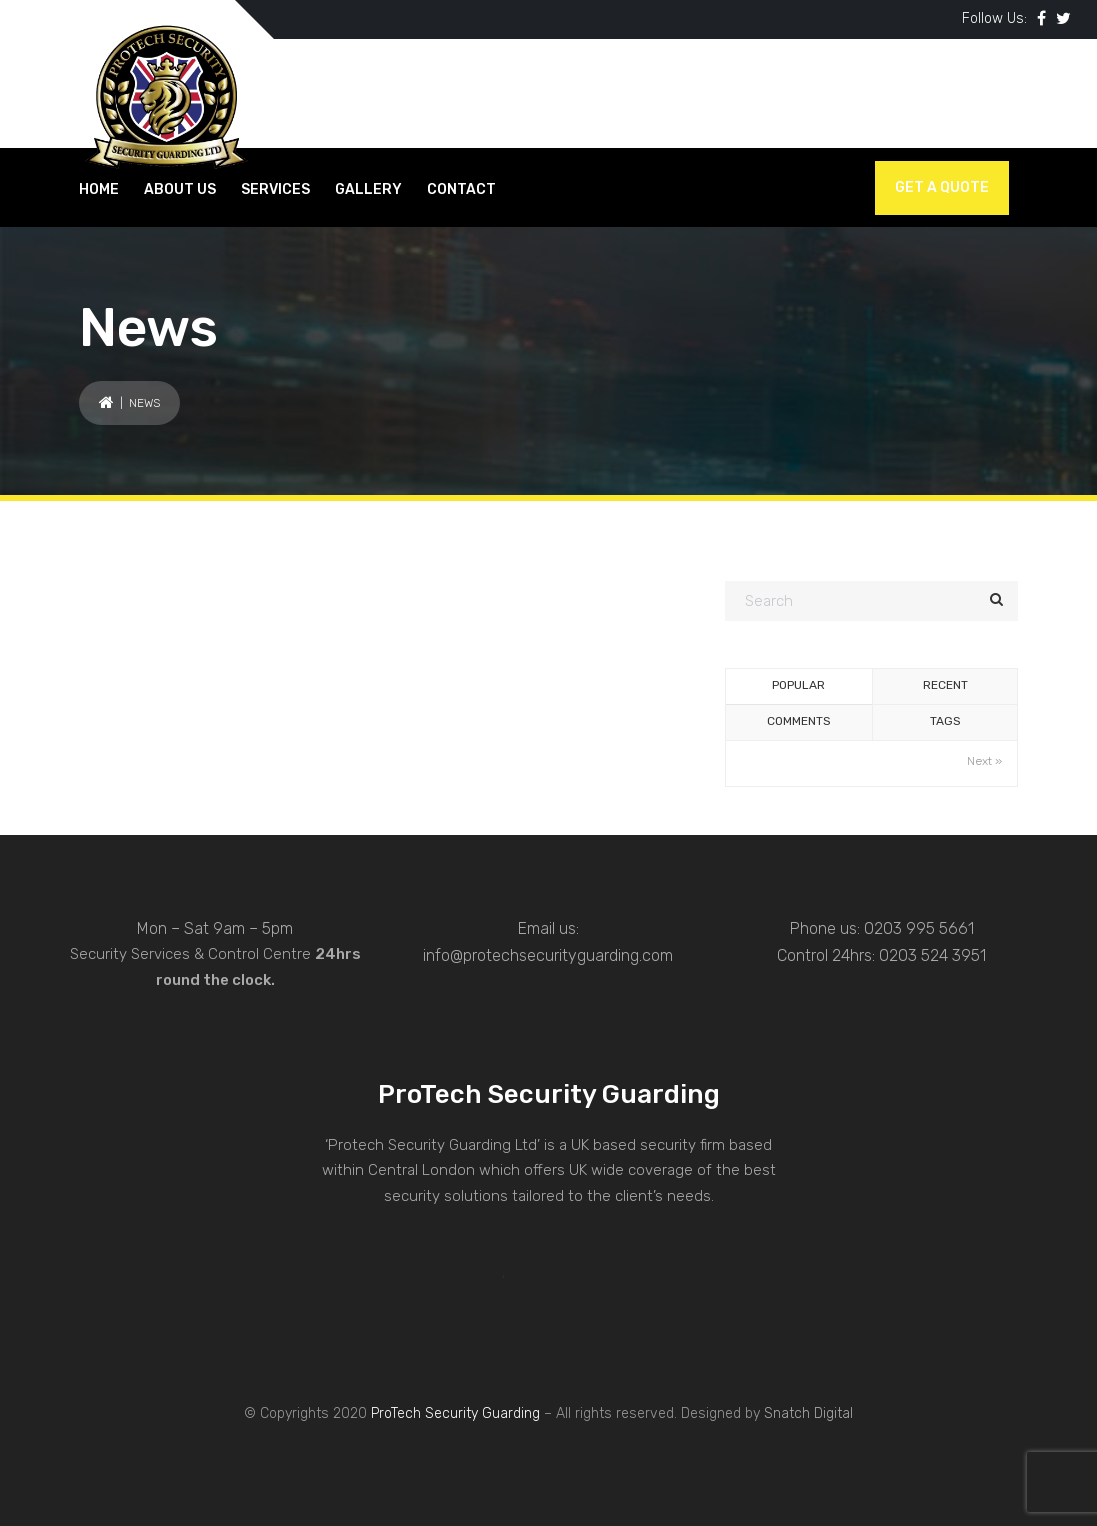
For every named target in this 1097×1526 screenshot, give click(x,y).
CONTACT (461, 189)
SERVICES (275, 189)
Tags (945, 721)
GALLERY (368, 189)
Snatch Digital (808, 1413)
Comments (799, 721)
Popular (798, 685)
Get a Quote (942, 187)
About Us (180, 189)
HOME (99, 189)
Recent (945, 685)
